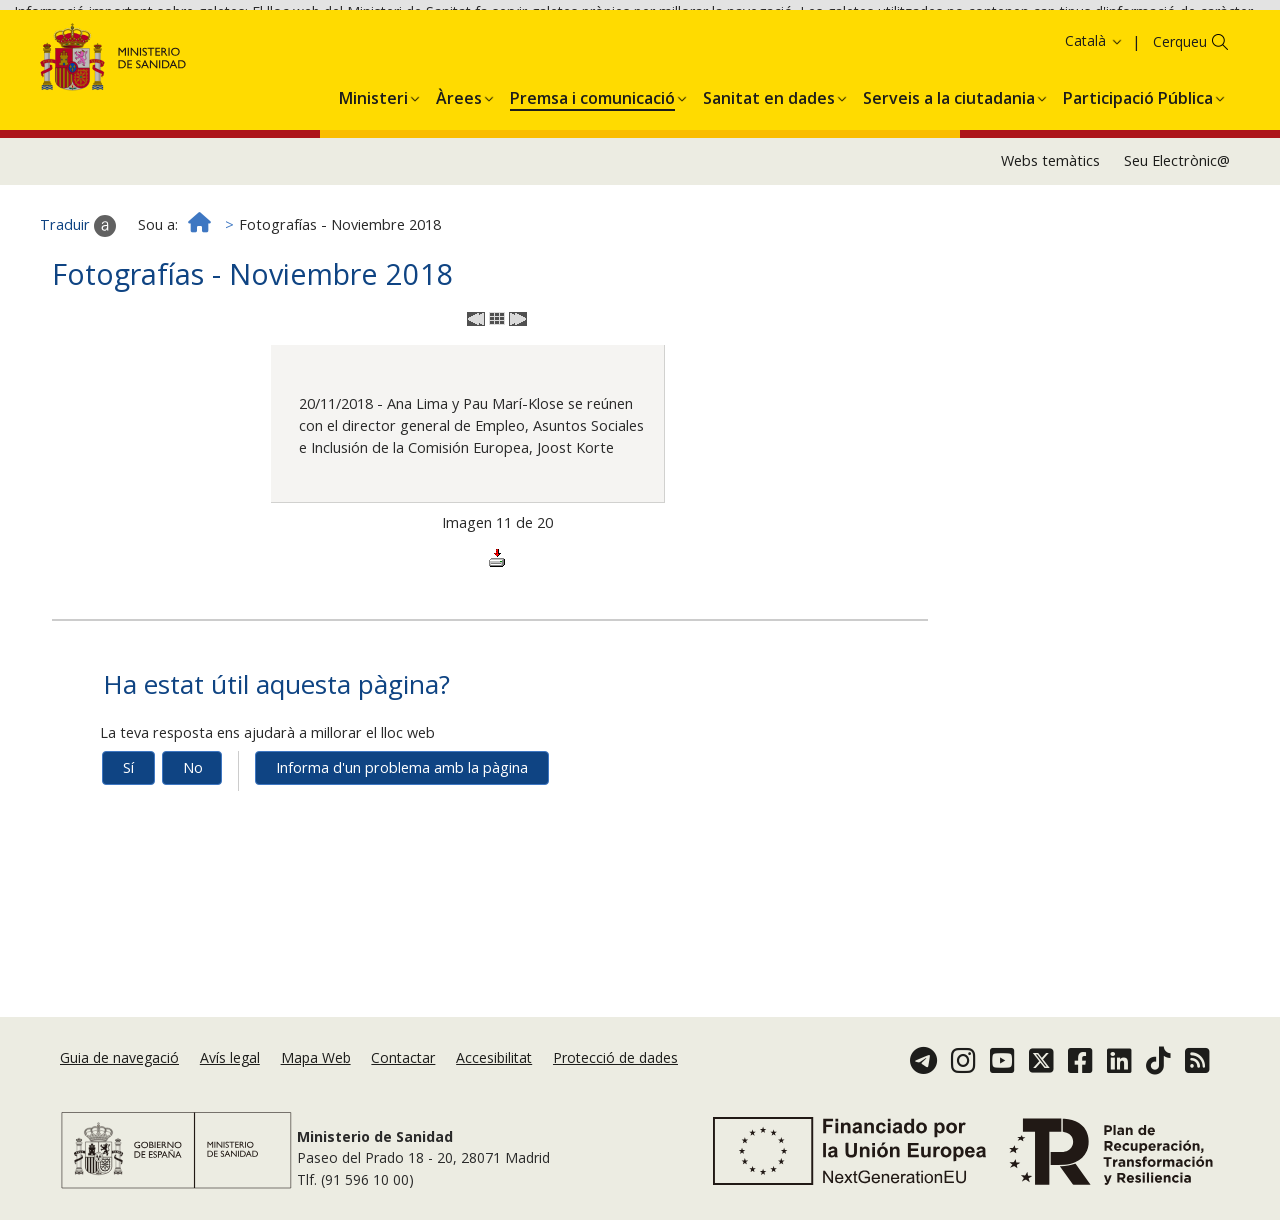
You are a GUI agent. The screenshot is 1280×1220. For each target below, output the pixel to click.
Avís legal (230, 1057)
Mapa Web (316, 1057)
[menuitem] (373, 160)
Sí (128, 833)
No (193, 833)
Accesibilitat (494, 1057)
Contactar (403, 1057)
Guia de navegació (119, 1057)
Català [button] (1094, 106)
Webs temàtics (1050, 226)
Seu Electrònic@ (1177, 226)
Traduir (78, 291)
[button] (373, 160)
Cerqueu (1180, 107)
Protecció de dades (615, 1057)
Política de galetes (995, 45)
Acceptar (1103, 46)
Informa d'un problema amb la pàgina (402, 833)
